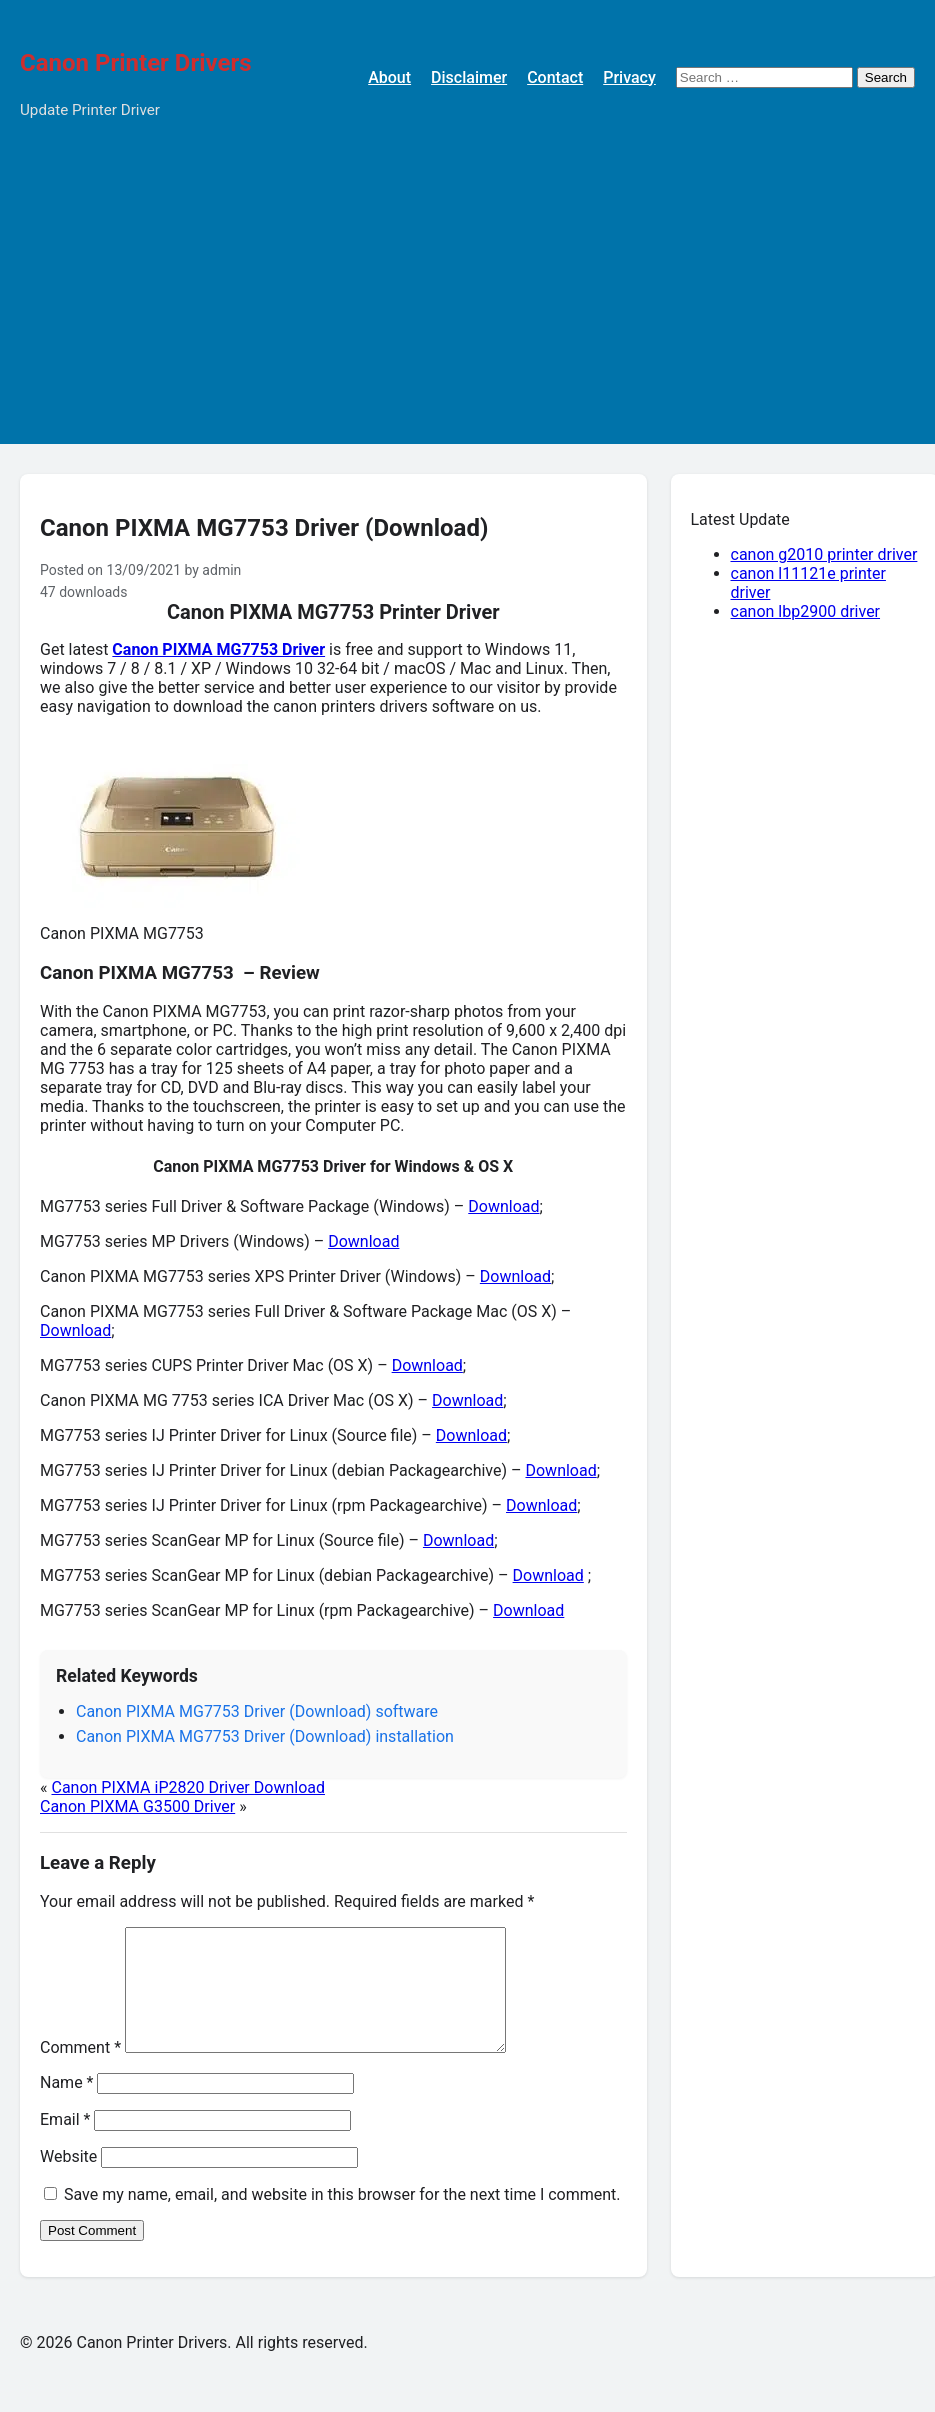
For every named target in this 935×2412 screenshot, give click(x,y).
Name (67, 2106)
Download (503, 1206)
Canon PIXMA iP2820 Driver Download (188, 1787)
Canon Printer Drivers (136, 63)
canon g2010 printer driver (824, 554)
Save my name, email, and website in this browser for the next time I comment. (342, 2218)
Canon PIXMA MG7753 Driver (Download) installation (265, 1736)
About (389, 77)
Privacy (629, 77)
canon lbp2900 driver (806, 611)
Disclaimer (469, 77)
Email (65, 2143)
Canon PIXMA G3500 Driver (137, 1806)
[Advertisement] (467, 304)
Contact (555, 77)
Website (68, 2180)
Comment (80, 2071)
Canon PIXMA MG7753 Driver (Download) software (257, 1711)
